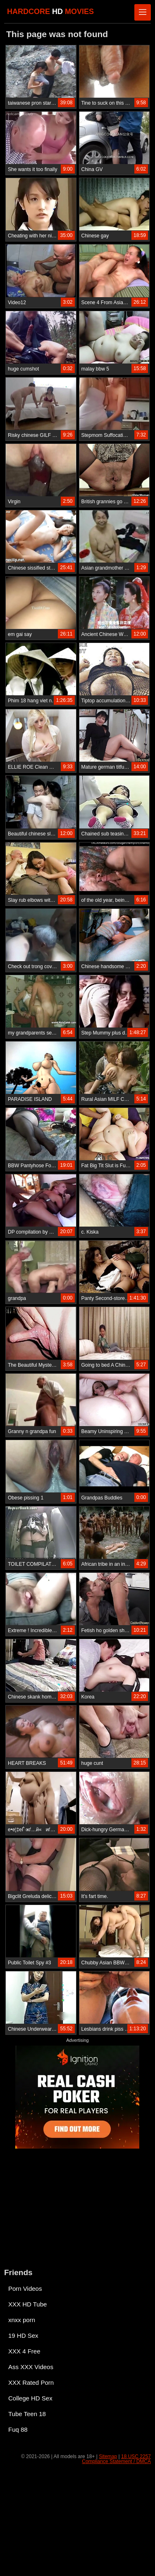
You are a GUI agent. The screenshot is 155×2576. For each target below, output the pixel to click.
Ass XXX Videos (30, 2366)
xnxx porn (21, 2319)
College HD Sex (30, 2398)
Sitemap (108, 2456)
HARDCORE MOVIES (50, 11)
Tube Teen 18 (27, 2413)
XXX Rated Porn (31, 2382)
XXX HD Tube (27, 2304)
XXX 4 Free (24, 2351)
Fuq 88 (18, 2429)
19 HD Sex (23, 2335)
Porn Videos (25, 2288)
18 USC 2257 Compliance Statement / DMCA (116, 2459)
